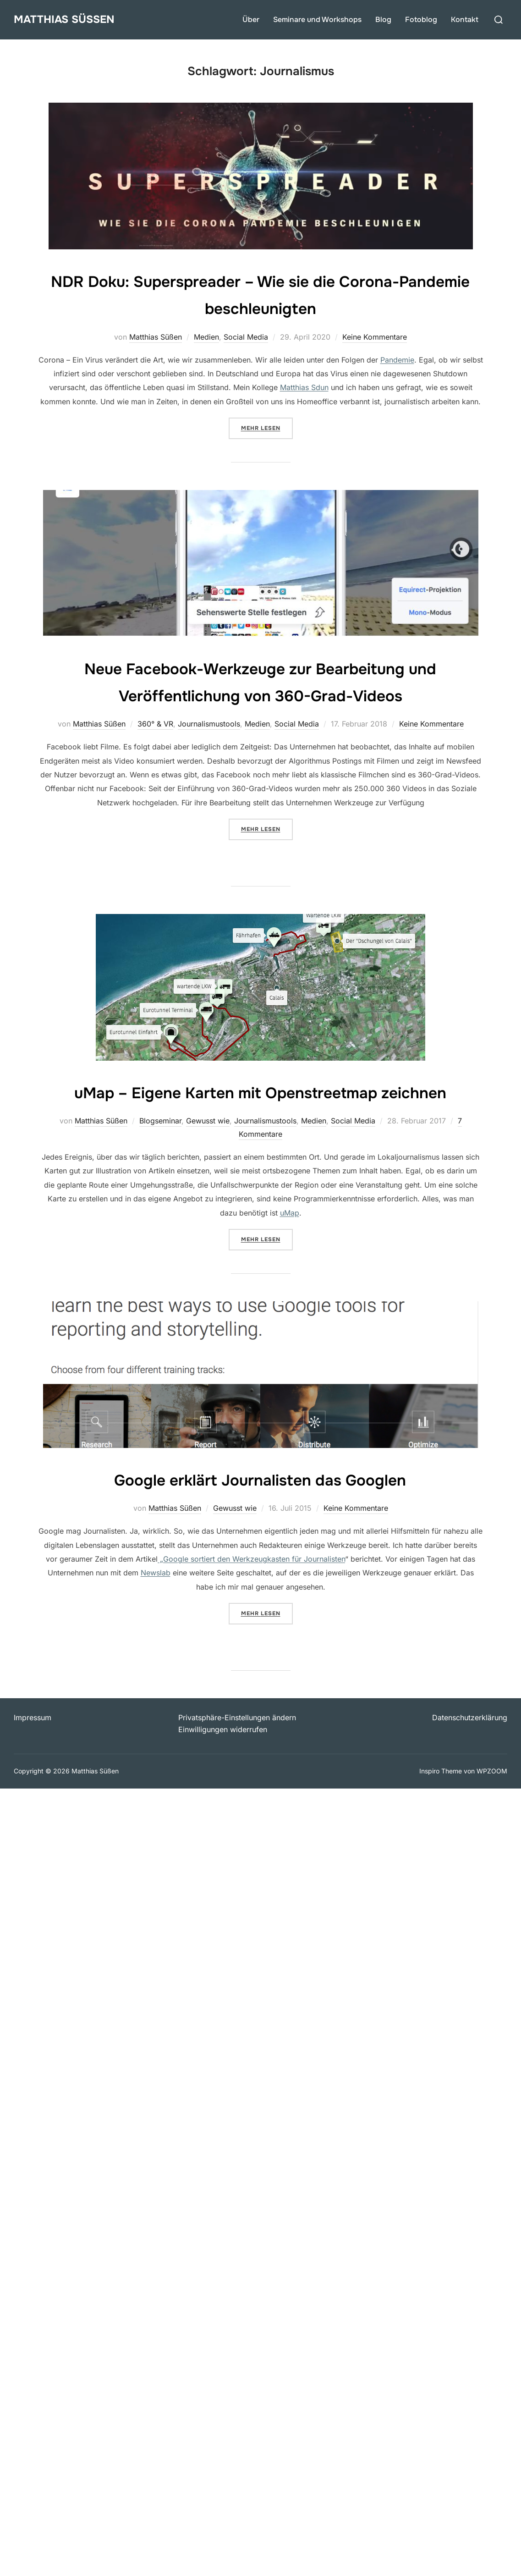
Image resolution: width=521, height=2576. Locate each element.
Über (250, 19)
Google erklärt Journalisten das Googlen (260, 1505)
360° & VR (155, 723)
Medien (206, 336)
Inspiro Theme (440, 1798)
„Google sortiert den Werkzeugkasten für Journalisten (251, 1586)
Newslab (155, 1599)
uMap (289, 1239)
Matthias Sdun (304, 387)
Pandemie (397, 359)
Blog (383, 19)
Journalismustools (209, 723)
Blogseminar (160, 1147)
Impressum (32, 1744)
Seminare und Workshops (317, 19)
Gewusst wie (208, 1147)
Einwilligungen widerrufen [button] (222, 1756)
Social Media (246, 336)
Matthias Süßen (70, 19)
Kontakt (464, 19)
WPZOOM (492, 1798)
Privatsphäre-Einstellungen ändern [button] (237, 1744)
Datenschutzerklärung (469, 1744)
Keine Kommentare (374, 336)
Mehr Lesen (267, 427)
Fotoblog (421, 19)
